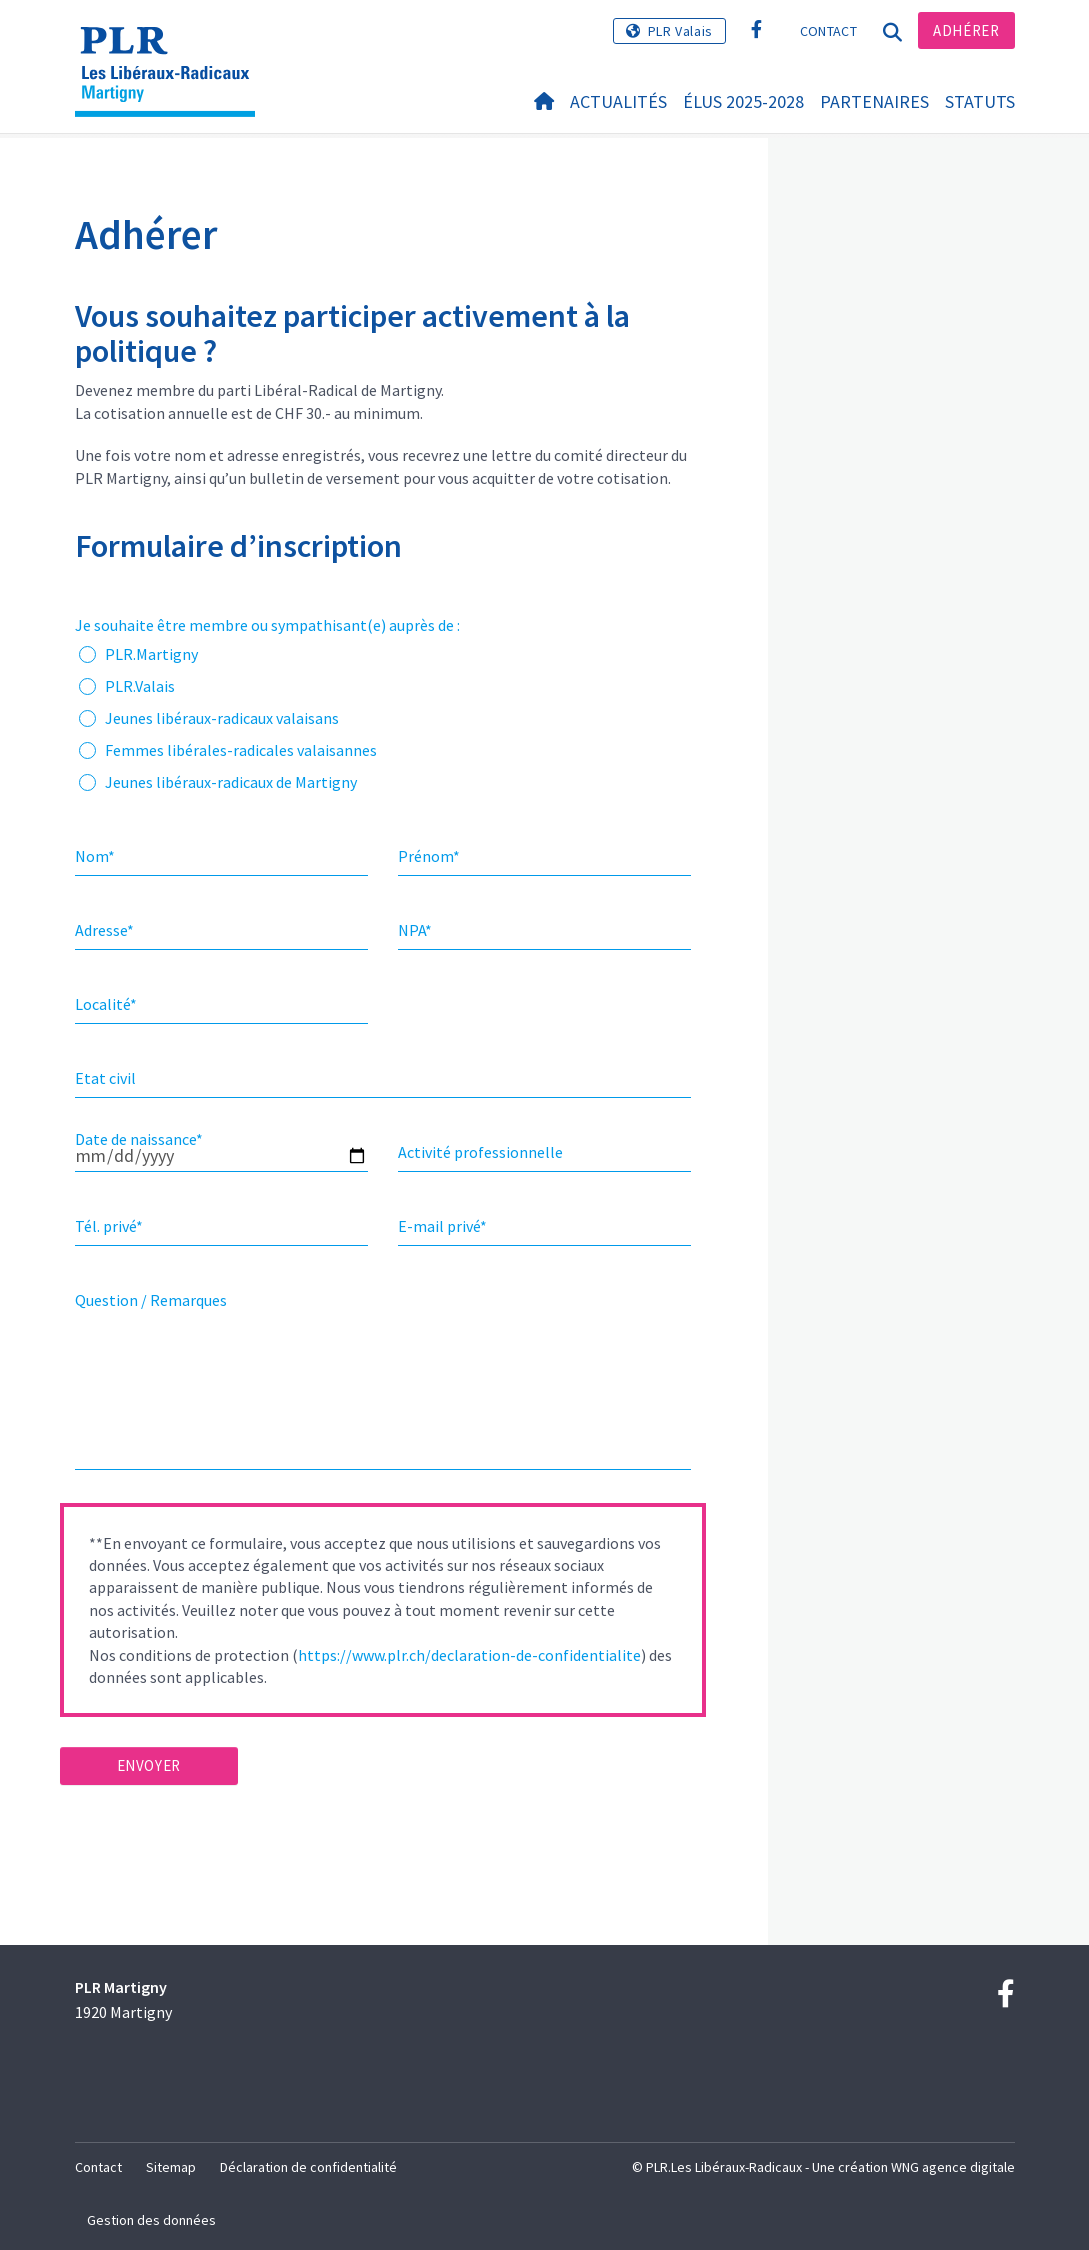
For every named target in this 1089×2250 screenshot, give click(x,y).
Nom (95, 856)
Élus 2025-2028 (743, 101)
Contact (828, 31)
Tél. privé (109, 1226)
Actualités (618, 101)
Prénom (429, 856)
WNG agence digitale (953, 2167)
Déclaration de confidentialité (308, 2167)
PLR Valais (680, 31)
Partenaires (874, 101)
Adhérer (966, 30)
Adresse (104, 930)
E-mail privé (442, 1226)
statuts (980, 101)
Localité (106, 1004)
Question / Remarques (151, 1300)
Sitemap (171, 2167)
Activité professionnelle (480, 1152)
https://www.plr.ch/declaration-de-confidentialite (469, 1655)
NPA (415, 930)
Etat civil (105, 1078)
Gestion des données (151, 2220)
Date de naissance (139, 1139)
